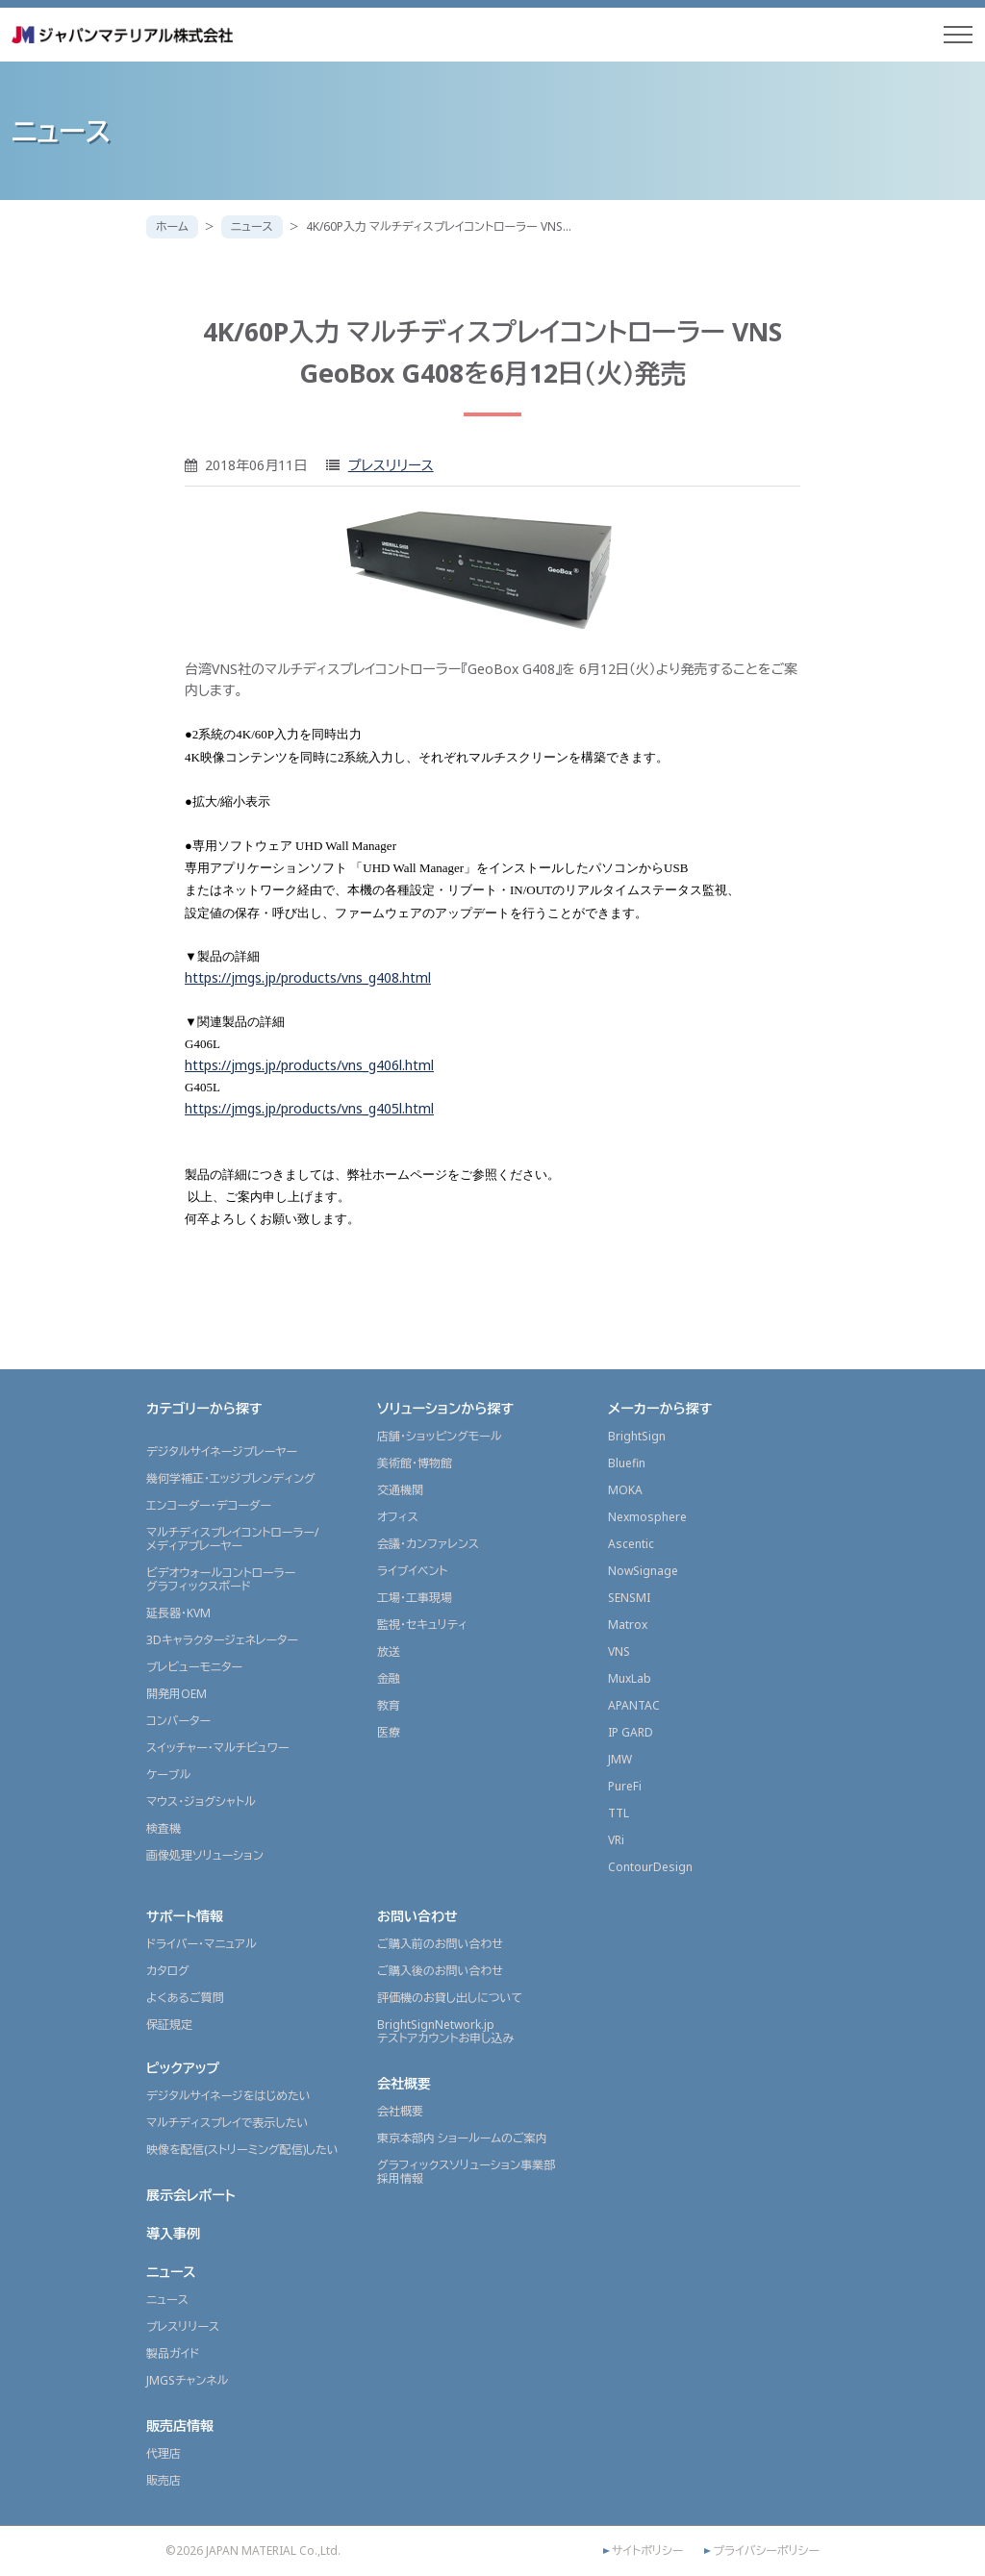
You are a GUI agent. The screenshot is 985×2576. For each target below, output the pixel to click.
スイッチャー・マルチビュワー (217, 1747)
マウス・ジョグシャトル (201, 1801)
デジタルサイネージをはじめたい (228, 2096)
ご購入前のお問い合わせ (440, 1944)
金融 (388, 1678)
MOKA (625, 1490)
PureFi (625, 1786)
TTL (618, 1813)
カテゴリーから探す (204, 1408)
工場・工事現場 (414, 1597)
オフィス (397, 1517)
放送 (388, 1651)
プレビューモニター (194, 1667)
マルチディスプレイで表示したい (227, 2122)
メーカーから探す (660, 1408)
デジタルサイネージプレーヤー (221, 1451)
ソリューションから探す (445, 1408)
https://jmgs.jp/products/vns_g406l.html (309, 1065)
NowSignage (643, 1571)
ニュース (252, 226)
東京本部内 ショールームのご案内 (462, 2138)
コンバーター (178, 1721)
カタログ (167, 1971)
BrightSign (637, 1436)
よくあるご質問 (185, 1997)
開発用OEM (176, 1694)
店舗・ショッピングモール (439, 1436)
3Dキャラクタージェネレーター (222, 1640)
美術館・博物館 (414, 1463)
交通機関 (400, 1490)
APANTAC (634, 1705)
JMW (620, 1759)
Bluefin (626, 1463)
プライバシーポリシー (766, 2551)
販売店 (163, 2480)
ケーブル (168, 1774)
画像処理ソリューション (205, 1855)
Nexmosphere (647, 1517)
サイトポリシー (647, 2551)
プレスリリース (391, 465)
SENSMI (629, 1597)
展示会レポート (191, 2195)
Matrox (627, 1624)
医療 (388, 1732)
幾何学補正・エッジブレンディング (231, 1478)
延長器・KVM (178, 1613)
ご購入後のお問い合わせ (440, 1971)
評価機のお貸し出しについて (449, 1997)
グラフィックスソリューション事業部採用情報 (466, 2172)
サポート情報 (184, 1916)
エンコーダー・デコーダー (208, 1505)
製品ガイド (172, 2353)
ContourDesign (650, 1867)
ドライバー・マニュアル (201, 1944)
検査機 (163, 1828)
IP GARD (630, 1732)
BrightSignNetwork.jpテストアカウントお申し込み (445, 2031)
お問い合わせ (417, 1916)
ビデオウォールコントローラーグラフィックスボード (220, 1579)
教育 (388, 1705)
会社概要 (404, 2083)
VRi (616, 1840)
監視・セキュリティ (422, 1624)
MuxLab (629, 1678)
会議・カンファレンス (428, 1544)
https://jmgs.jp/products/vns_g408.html (308, 977)
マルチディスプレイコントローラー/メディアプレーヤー (232, 1539)
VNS (619, 1651)
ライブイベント (412, 1571)
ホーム (172, 226)
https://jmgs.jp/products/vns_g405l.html (309, 1108)
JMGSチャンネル (187, 2380)
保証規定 (169, 2024)
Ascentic (631, 1544)
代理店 (163, 2453)
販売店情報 (180, 2425)
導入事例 (173, 2233)
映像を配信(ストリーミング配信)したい (242, 2149)
